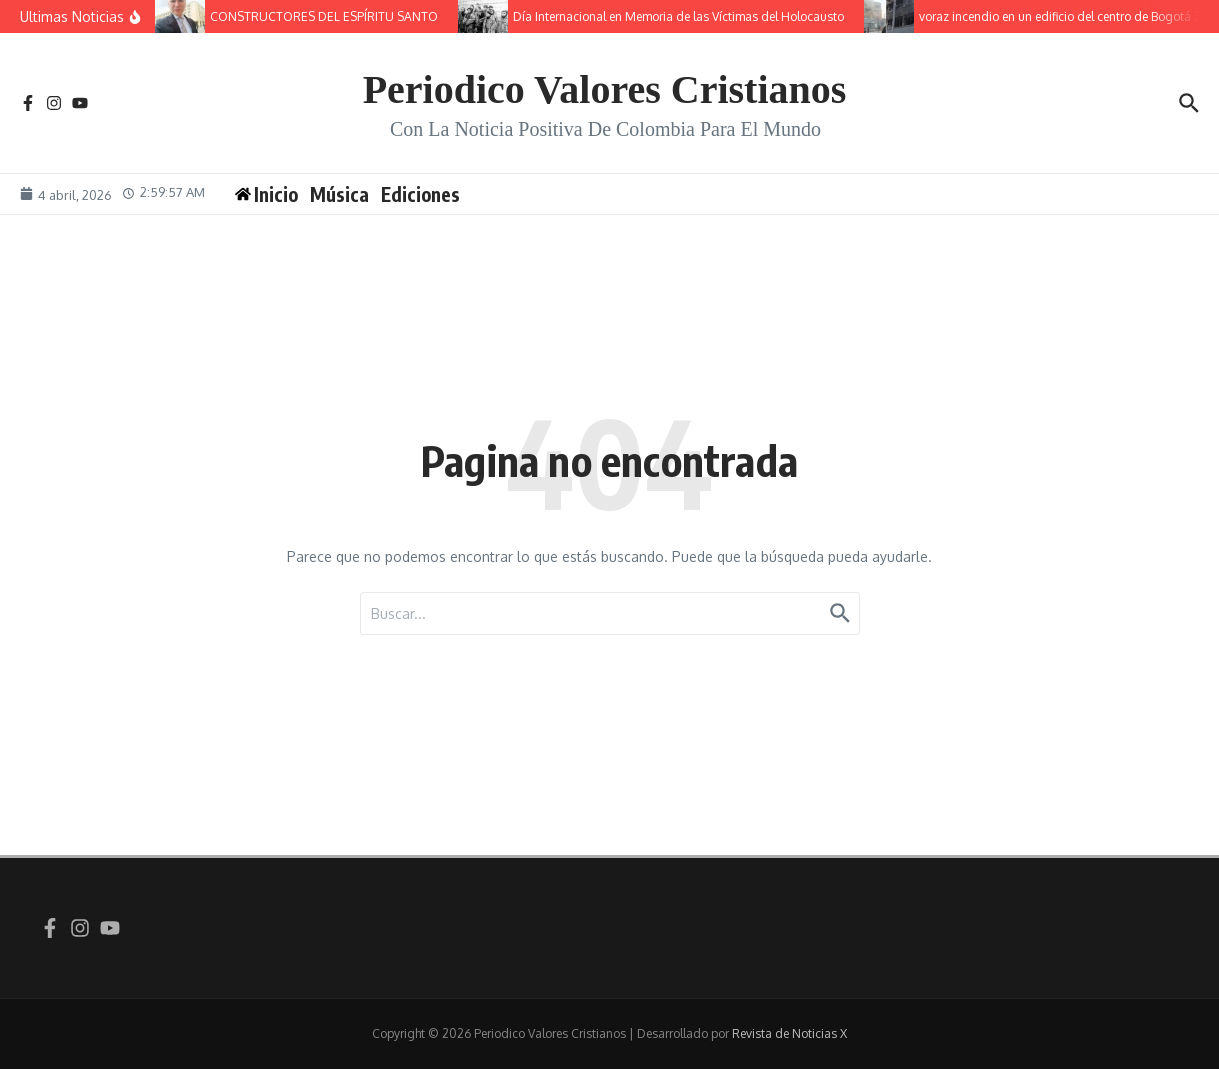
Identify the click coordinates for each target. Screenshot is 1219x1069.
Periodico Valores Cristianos (605, 89)
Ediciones (420, 194)
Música (339, 194)
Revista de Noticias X (789, 1033)
